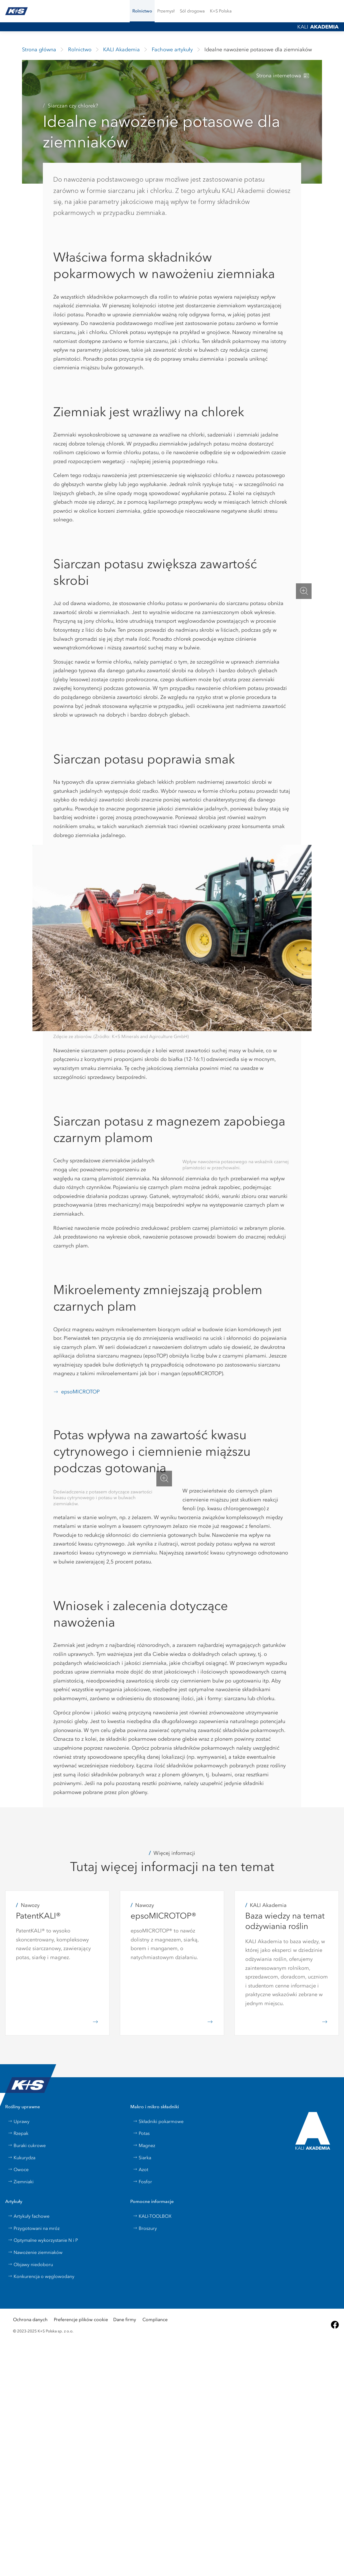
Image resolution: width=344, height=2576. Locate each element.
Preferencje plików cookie (81, 2319)
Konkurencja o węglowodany (41, 2276)
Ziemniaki (21, 2181)
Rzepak (18, 2133)
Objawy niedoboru (30, 2264)
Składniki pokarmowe (158, 2121)
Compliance (155, 2319)
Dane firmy (124, 2319)
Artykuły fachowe (29, 2216)
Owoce (18, 2169)
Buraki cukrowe (27, 2145)
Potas (141, 2133)
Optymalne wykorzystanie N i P (43, 2240)
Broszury (145, 2228)
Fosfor (142, 2181)
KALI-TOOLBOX (152, 2216)
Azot (140, 2169)
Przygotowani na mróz (34, 2228)
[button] (142, 11)
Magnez (144, 2145)
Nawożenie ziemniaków (35, 2252)
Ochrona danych (30, 2319)
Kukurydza (21, 2157)
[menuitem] (192, 11)
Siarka (142, 2157)
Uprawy (19, 2121)
